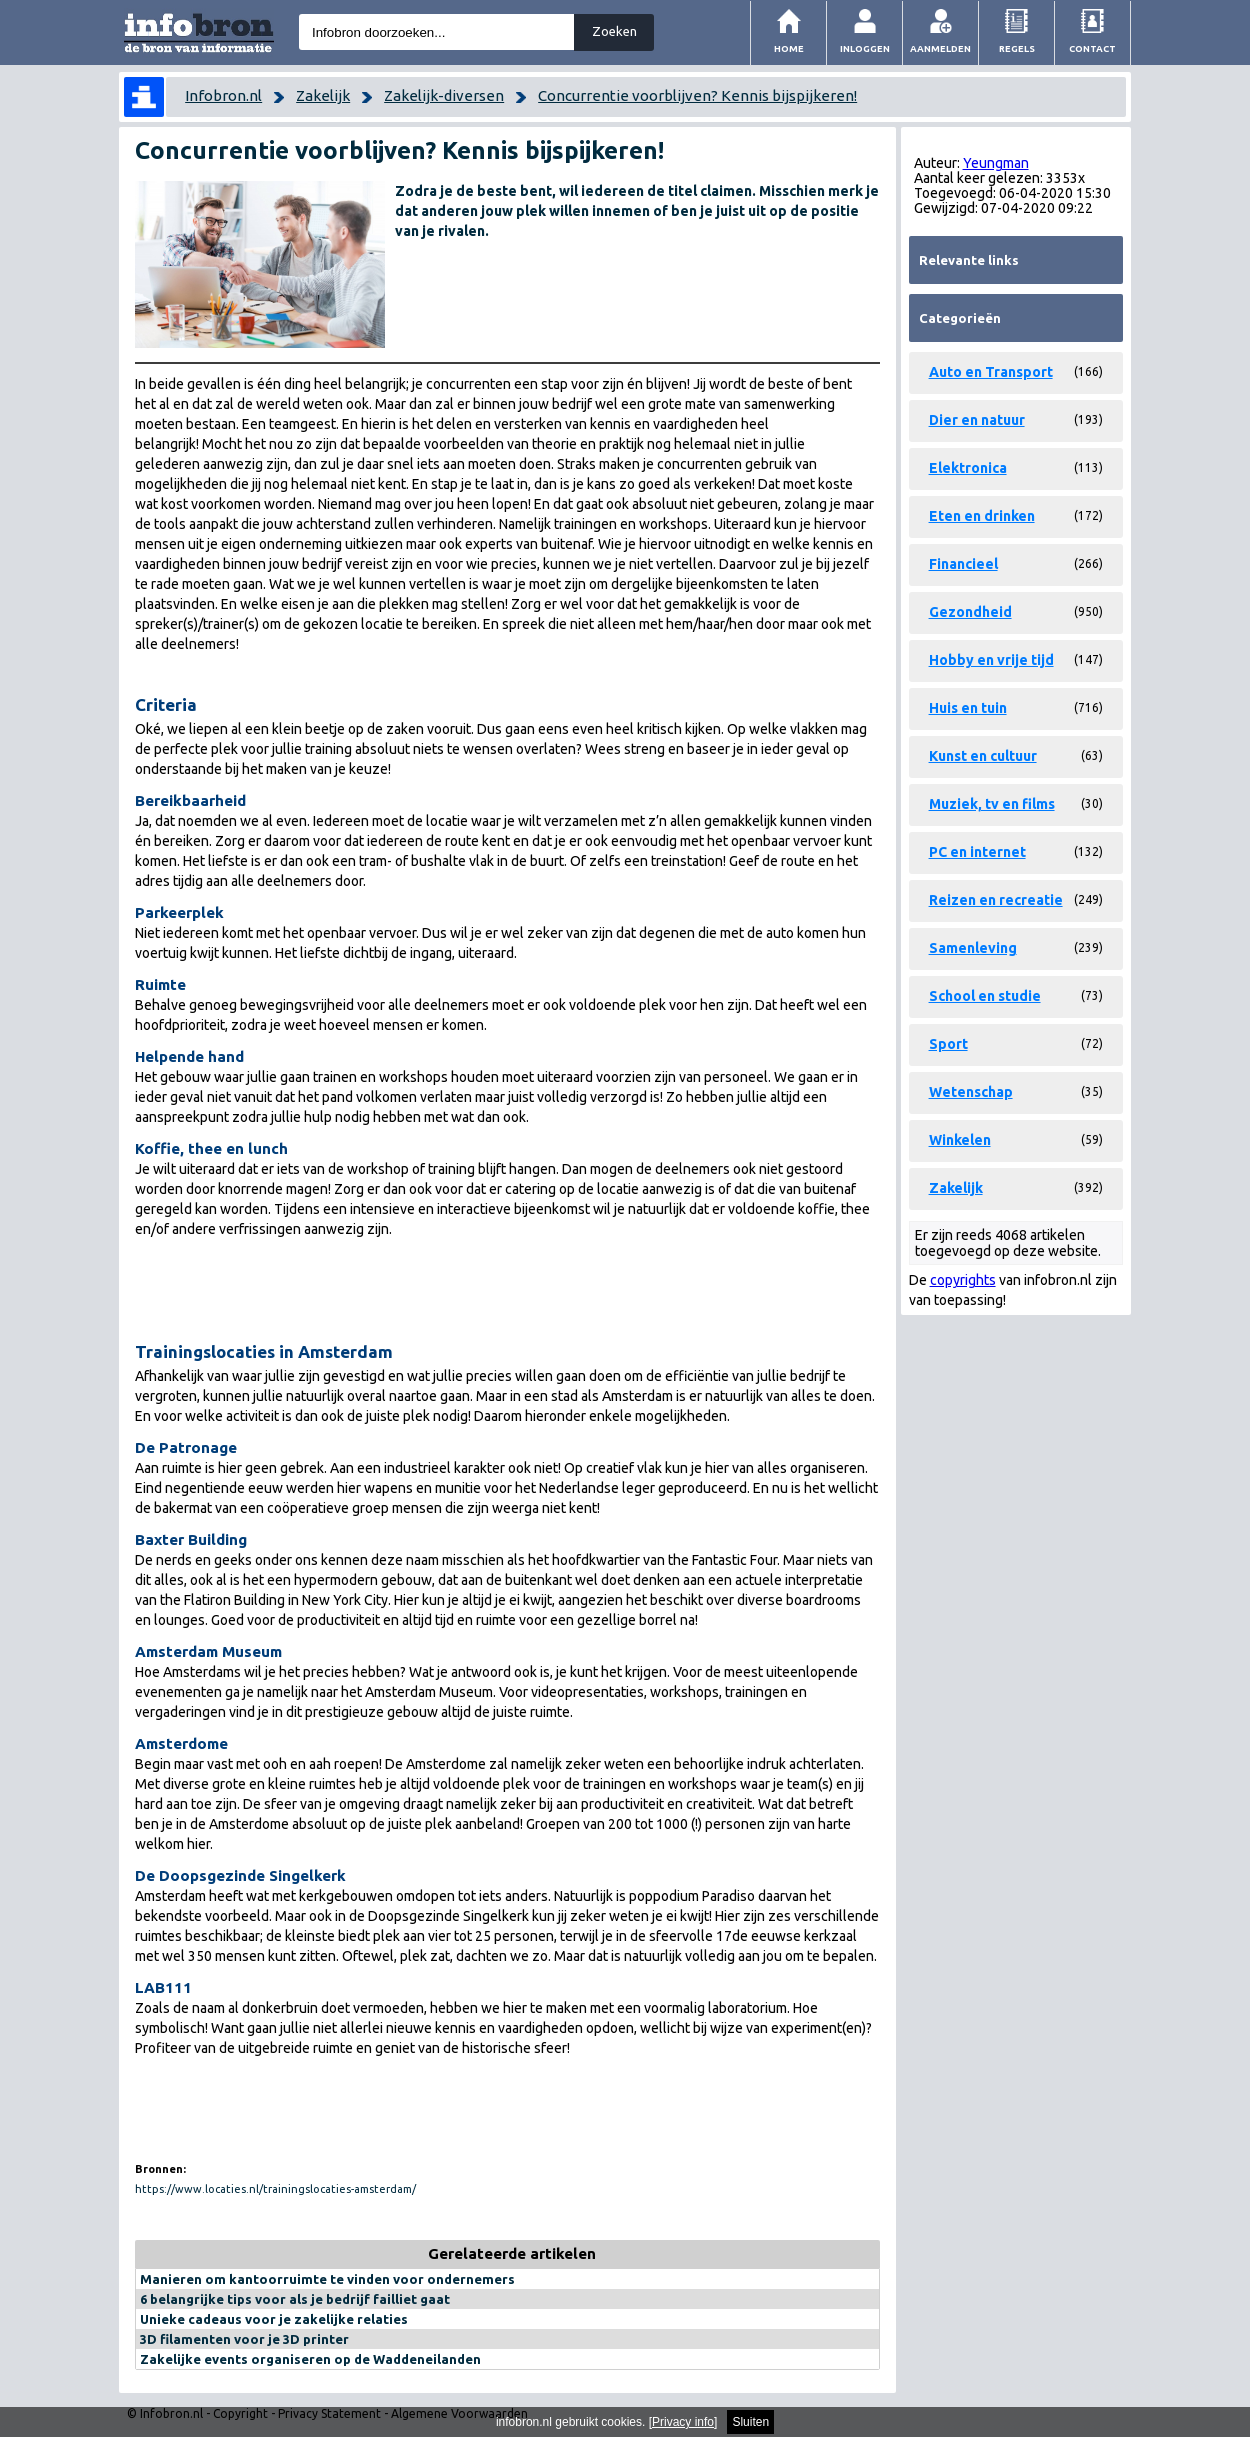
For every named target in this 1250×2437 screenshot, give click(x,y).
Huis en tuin (968, 708)
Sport (948, 1044)
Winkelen (960, 1140)
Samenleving (973, 948)
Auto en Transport (991, 372)
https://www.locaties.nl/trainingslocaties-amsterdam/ (275, 2189)
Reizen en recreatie (996, 900)
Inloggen (865, 48)
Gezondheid (970, 612)
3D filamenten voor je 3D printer (244, 2339)
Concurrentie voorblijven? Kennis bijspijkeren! (697, 95)
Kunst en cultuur (983, 756)
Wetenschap (971, 1092)
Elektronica (968, 468)
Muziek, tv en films (992, 804)
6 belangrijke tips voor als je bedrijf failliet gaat (295, 2299)
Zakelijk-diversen (444, 95)
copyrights (963, 1280)
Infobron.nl (223, 95)
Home (789, 48)
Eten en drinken (982, 516)
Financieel (963, 564)
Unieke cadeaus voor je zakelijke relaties (274, 2319)
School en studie (985, 996)
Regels (1017, 48)
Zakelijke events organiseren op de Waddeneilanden (310, 2359)
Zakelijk (323, 95)
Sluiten (750, 2422)
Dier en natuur (977, 420)
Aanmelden (940, 48)
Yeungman (996, 163)
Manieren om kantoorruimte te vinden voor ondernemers (327, 2279)
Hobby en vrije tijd (991, 660)
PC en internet (977, 852)
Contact (1092, 48)
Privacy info (683, 2422)
